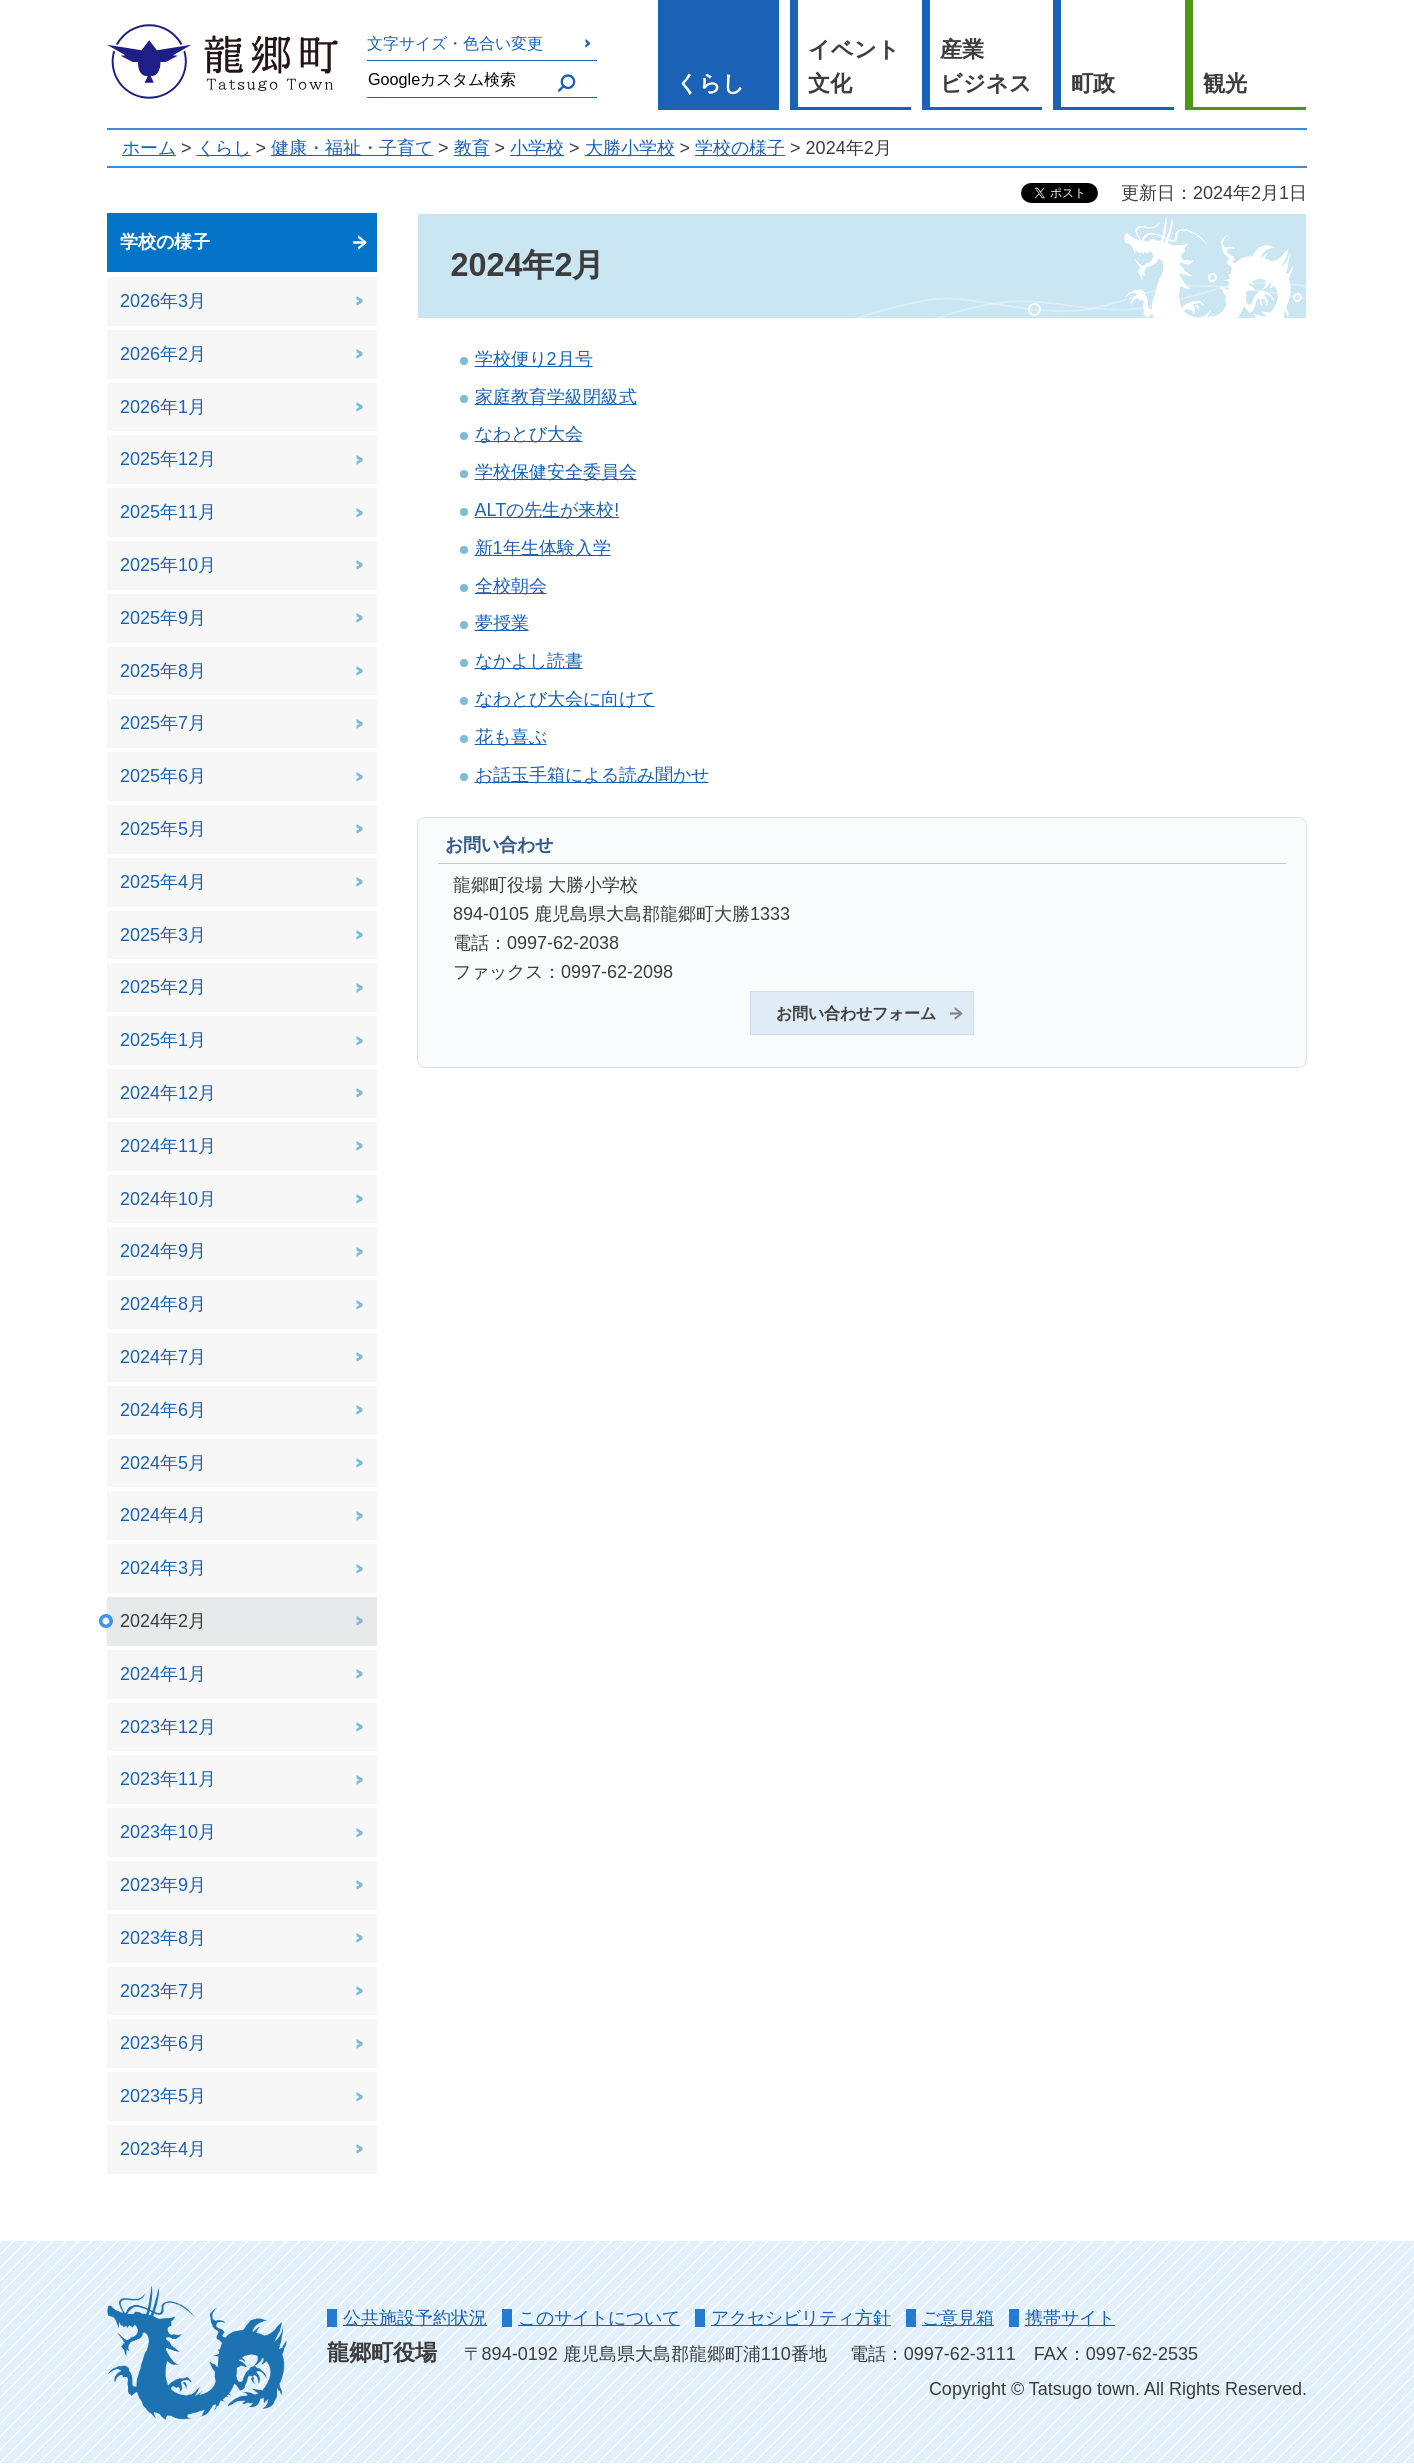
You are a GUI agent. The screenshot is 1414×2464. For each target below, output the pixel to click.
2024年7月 (163, 1357)
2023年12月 (168, 1727)
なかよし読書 (529, 661)
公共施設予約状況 (415, 2318)
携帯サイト (1070, 2318)
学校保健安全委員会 (556, 472)
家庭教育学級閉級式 (556, 397)
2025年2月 (163, 987)
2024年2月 (163, 1621)
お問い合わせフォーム (856, 1013)
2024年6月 (163, 1410)
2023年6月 (163, 2043)
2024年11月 (168, 1146)
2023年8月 (163, 1938)
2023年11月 (168, 1779)
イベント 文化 (854, 67)
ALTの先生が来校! (547, 510)
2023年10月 (168, 1832)
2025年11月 (168, 512)
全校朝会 (511, 586)
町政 (1093, 83)
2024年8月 (163, 1304)
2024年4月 (163, 1515)
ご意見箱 (958, 2318)
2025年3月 (163, 935)
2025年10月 (168, 565)
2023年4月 (163, 2149)
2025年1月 (163, 1040)
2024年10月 (168, 1199)
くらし (710, 83)
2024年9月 (163, 1251)
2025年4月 (163, 882)
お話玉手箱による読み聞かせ (592, 775)
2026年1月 (163, 407)
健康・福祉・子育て (352, 148)
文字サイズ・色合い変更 (455, 43)
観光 (1225, 83)
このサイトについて (599, 2318)
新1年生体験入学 (543, 548)
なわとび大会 (529, 434)
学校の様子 (740, 148)
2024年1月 (163, 1674)
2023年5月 (163, 2096)
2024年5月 (163, 1463)
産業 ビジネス (986, 67)
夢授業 (502, 623)
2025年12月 (168, 459)
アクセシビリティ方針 (801, 2318)
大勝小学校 (630, 148)
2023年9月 (163, 1885)
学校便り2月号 (534, 359)
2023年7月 (163, 1991)
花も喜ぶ (511, 737)
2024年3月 (163, 1568)
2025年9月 (163, 618)
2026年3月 (163, 301)
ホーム (149, 148)
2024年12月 (168, 1093)
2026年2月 (163, 354)
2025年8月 (163, 671)
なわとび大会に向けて (565, 699)
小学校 (537, 148)
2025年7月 (163, 723)
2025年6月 (163, 776)
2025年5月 (163, 829)
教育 (472, 148)
